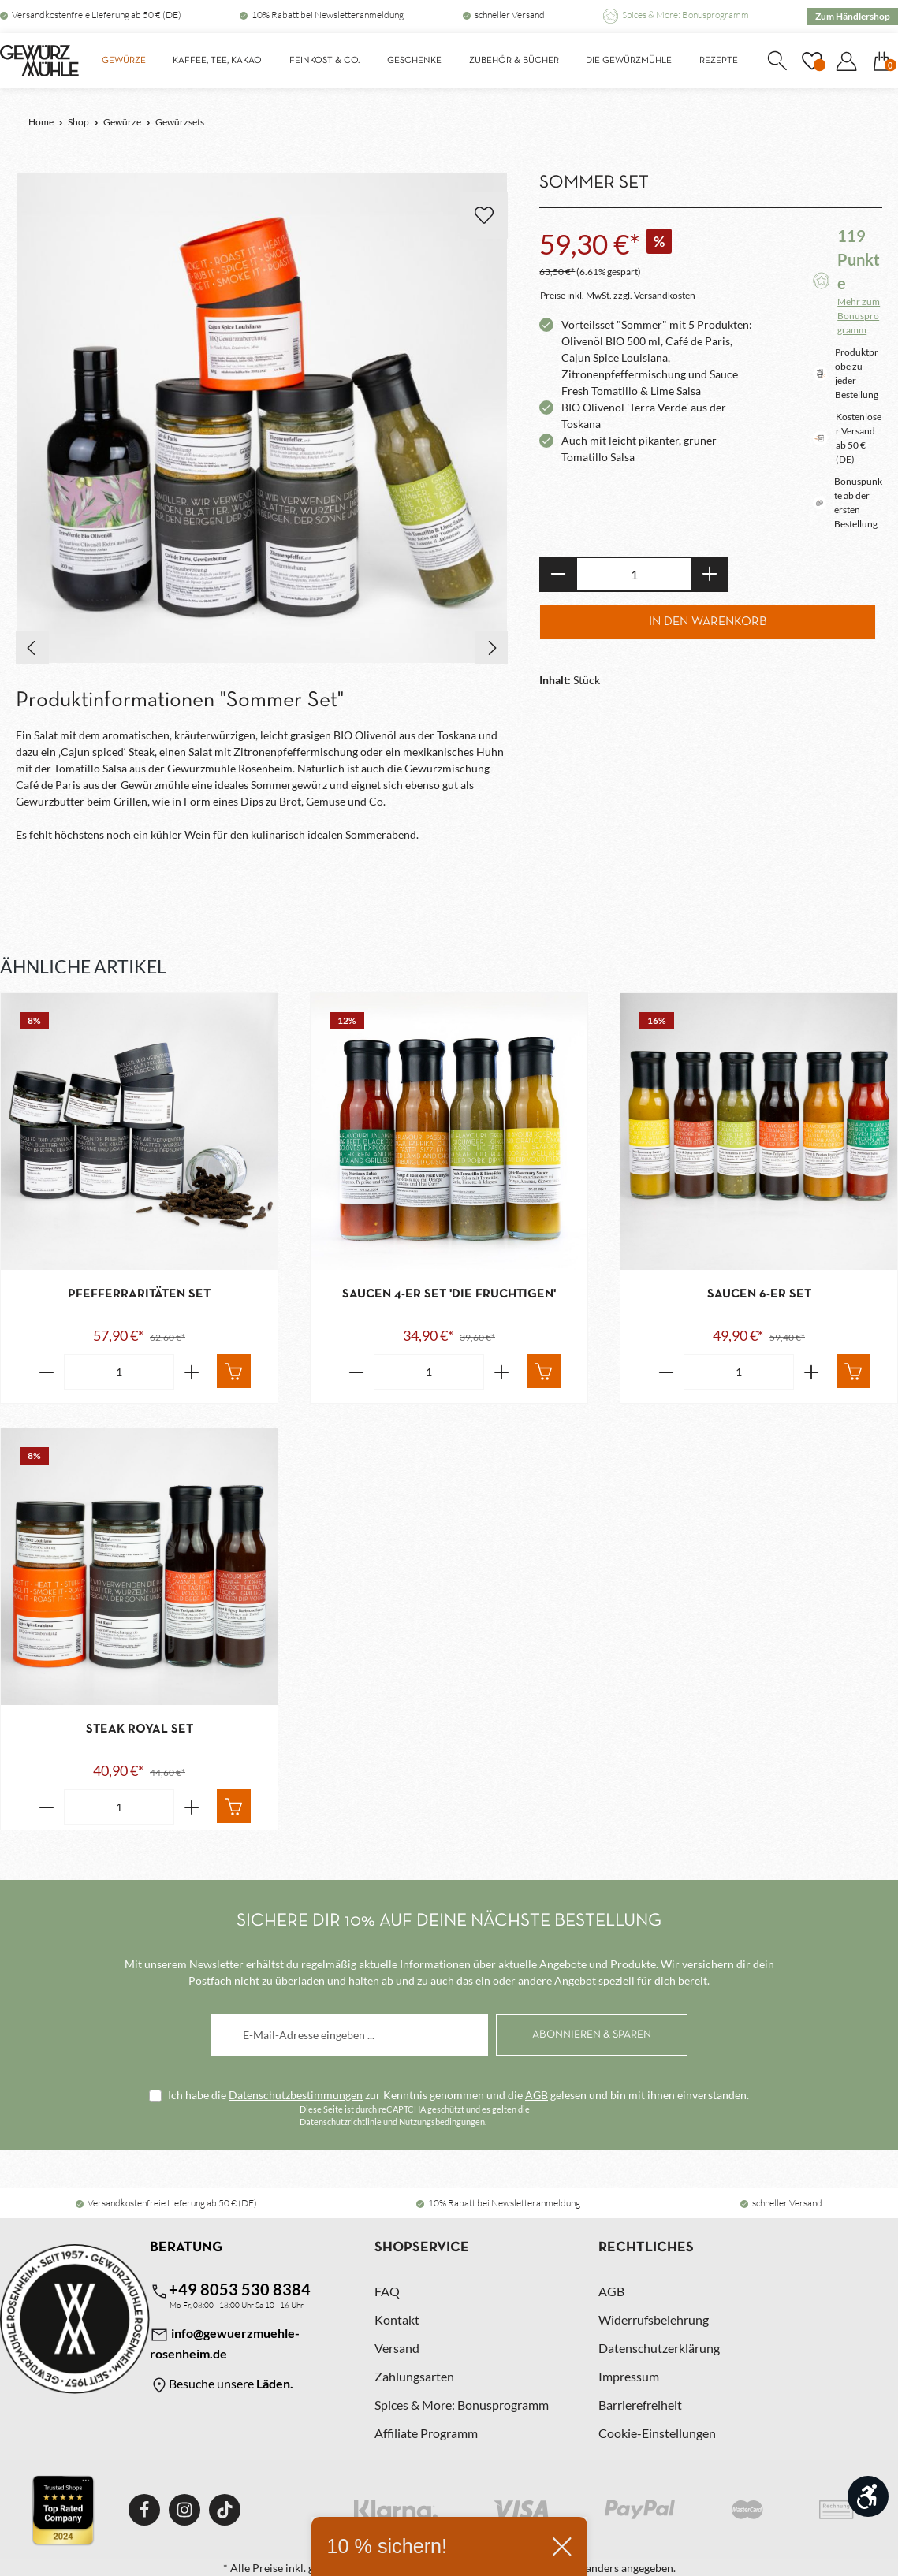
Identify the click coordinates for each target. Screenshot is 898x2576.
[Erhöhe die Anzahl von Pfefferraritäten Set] (192, 1372)
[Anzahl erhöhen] (709, 574)
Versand (396, 2347)
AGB (536, 2094)
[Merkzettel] (811, 60)
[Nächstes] (491, 647)
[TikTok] (224, 2510)
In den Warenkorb (708, 621)
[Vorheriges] (32, 647)
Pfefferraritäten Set (139, 1294)
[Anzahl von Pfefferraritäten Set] (119, 1372)
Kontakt (396, 2319)
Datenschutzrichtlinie (341, 2121)
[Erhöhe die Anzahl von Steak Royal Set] (192, 1807)
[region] (262, 418)
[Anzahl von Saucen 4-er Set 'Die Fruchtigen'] (429, 1372)
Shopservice (421, 2247)
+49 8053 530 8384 (230, 2290)
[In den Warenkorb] (234, 1371)
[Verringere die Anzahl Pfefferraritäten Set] (46, 1372)
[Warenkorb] (881, 60)
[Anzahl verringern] (557, 574)
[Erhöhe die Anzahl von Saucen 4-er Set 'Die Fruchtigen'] (501, 1372)
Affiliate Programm (426, 2432)
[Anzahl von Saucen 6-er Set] (739, 1372)
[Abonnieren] (591, 2035)
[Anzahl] (634, 574)
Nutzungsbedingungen (442, 2121)
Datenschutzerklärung (659, 2347)
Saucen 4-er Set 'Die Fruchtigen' (449, 1294)
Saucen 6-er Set (759, 1294)
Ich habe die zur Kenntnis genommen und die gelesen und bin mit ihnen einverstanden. (458, 2094)
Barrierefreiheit (640, 2404)
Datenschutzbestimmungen (296, 2094)
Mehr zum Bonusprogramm (858, 316)
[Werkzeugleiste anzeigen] (868, 2496)
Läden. (274, 2383)
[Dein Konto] (846, 60)
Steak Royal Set (139, 1729)
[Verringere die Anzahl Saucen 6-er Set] (665, 1372)
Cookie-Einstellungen (657, 2432)
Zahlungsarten (414, 2376)
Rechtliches (646, 2247)
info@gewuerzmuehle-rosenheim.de (225, 2343)
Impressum (628, 2376)
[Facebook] (144, 2510)
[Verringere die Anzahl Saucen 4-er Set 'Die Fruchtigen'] (355, 1372)
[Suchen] (776, 60)
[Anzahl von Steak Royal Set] (119, 1807)
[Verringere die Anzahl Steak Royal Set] (46, 1807)
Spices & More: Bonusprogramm (685, 14)
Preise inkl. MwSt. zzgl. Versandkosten (617, 295)
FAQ (387, 2291)
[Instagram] (184, 2510)
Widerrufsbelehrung (653, 2319)
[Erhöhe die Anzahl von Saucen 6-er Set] (811, 1372)
